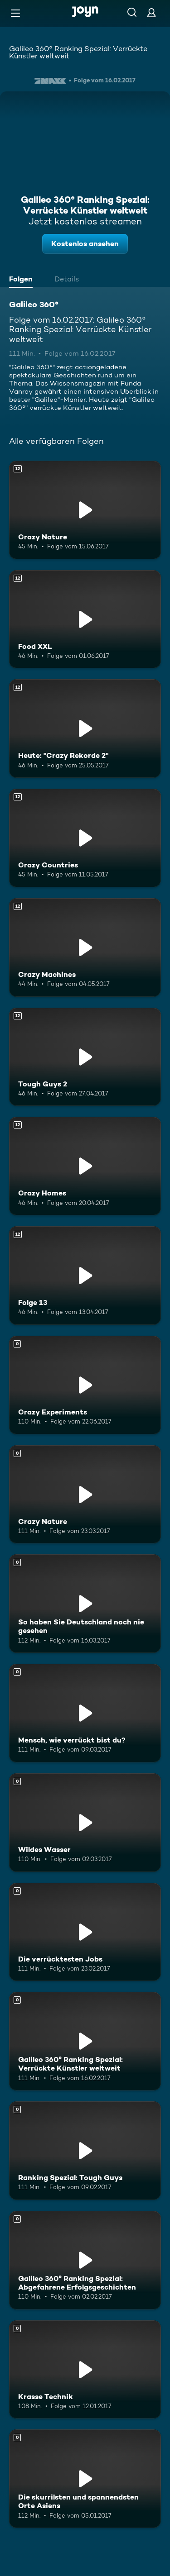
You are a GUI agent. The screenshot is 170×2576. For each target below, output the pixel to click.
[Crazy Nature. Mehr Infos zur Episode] (85, 1494)
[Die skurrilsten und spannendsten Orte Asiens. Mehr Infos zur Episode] (85, 2478)
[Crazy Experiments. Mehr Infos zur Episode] (85, 1385)
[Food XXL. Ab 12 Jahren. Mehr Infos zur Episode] (85, 619)
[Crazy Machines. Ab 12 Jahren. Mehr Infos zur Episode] (85, 947)
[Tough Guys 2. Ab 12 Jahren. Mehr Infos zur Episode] (85, 1057)
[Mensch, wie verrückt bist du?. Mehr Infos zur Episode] (85, 1713)
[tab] (23, 280)
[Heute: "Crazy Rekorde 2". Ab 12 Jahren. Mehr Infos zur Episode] (85, 728)
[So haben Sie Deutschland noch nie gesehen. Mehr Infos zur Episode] (85, 1603)
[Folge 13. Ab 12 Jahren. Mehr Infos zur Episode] (85, 1275)
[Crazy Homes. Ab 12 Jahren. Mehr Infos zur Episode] (85, 1166)
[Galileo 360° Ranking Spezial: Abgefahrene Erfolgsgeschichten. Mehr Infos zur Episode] (85, 2260)
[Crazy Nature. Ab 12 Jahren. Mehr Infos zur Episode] (85, 510)
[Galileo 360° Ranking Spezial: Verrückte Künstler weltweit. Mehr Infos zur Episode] (85, 2041)
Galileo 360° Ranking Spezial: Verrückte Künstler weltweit (78, 52)
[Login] (151, 12)
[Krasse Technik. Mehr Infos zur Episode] (85, 2369)
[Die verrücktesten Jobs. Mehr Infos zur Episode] (85, 1932)
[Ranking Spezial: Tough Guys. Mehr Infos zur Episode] (85, 2150)
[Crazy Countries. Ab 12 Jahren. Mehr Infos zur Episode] (85, 838)
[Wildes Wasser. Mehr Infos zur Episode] (85, 1822)
